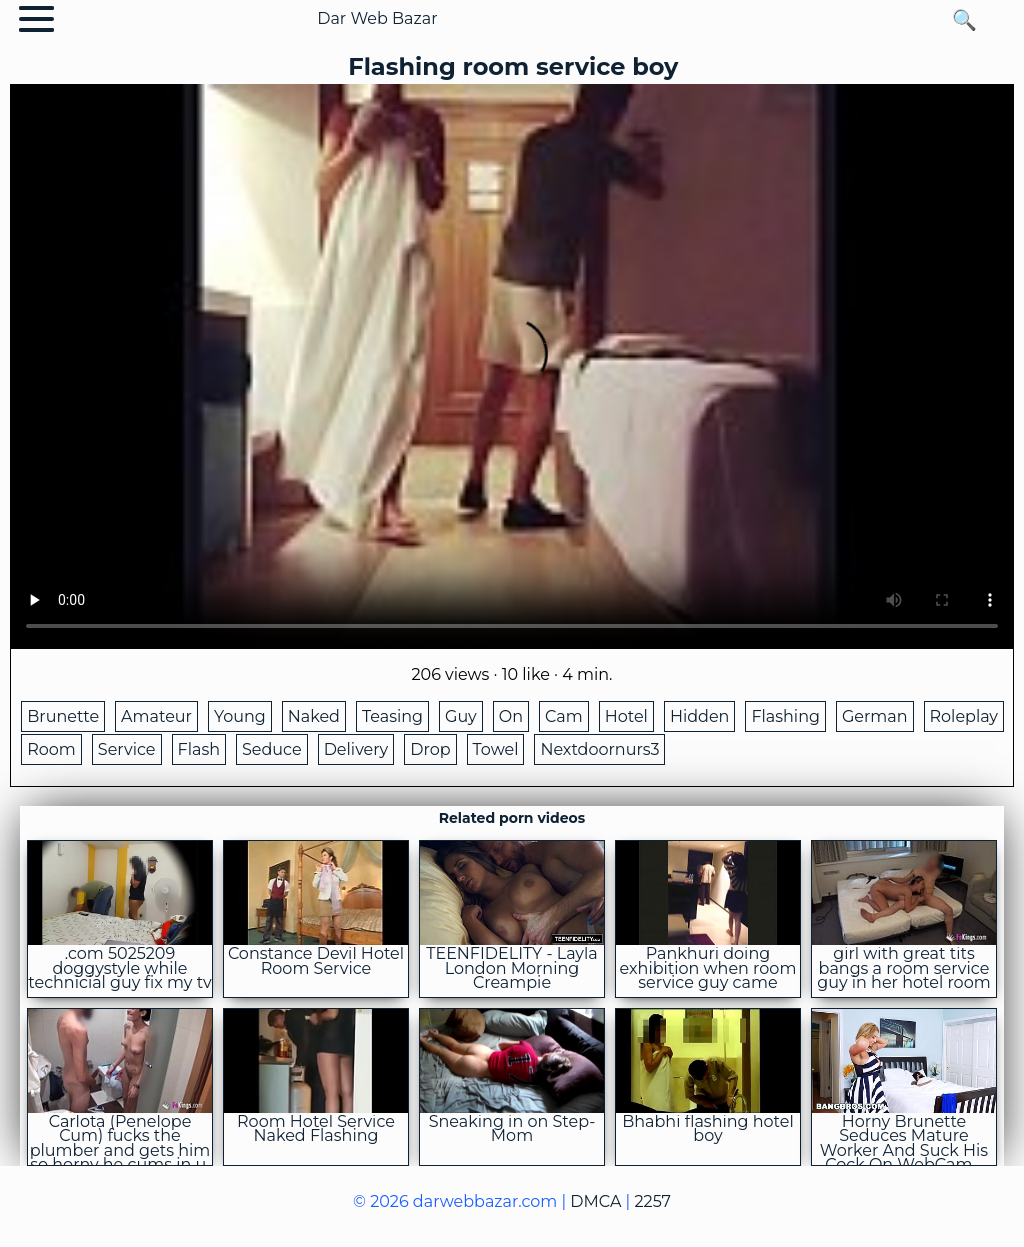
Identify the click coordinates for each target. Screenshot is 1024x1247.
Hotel (626, 716)
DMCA (595, 1201)
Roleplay (964, 716)
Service (127, 749)
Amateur (156, 716)
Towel (496, 749)
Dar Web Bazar (377, 18)
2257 (652, 1201)
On (511, 716)
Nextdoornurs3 (599, 749)
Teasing (392, 716)
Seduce (272, 749)
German (875, 716)
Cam (564, 716)
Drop (430, 749)
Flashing (785, 716)
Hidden (700, 716)
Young (240, 716)
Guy (461, 716)
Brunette (63, 716)
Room (51, 749)
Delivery (356, 749)
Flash (199, 749)
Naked (314, 716)
